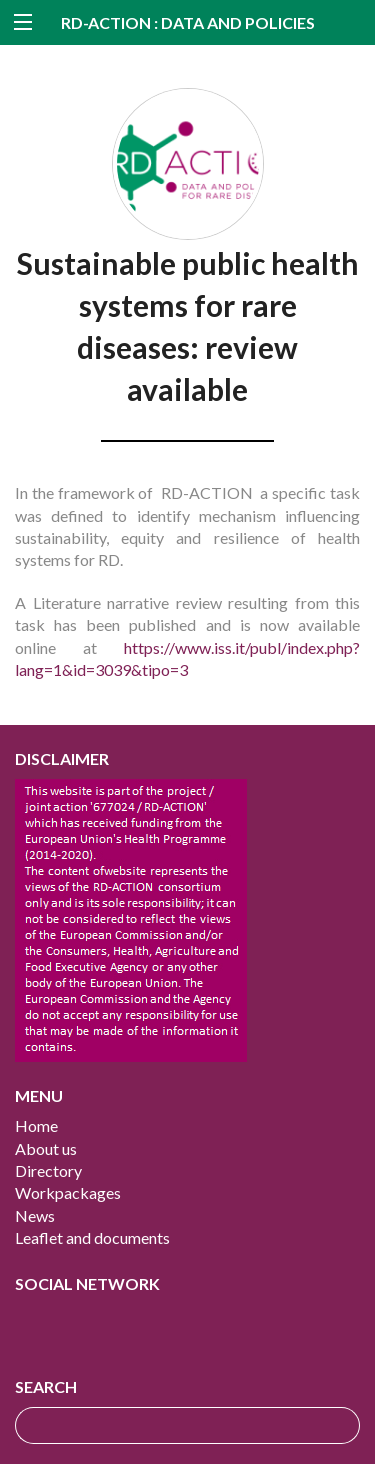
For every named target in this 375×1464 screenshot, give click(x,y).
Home (36, 1125)
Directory (48, 1170)
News (35, 1215)
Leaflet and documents (92, 1237)
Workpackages (68, 1192)
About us (46, 1148)
